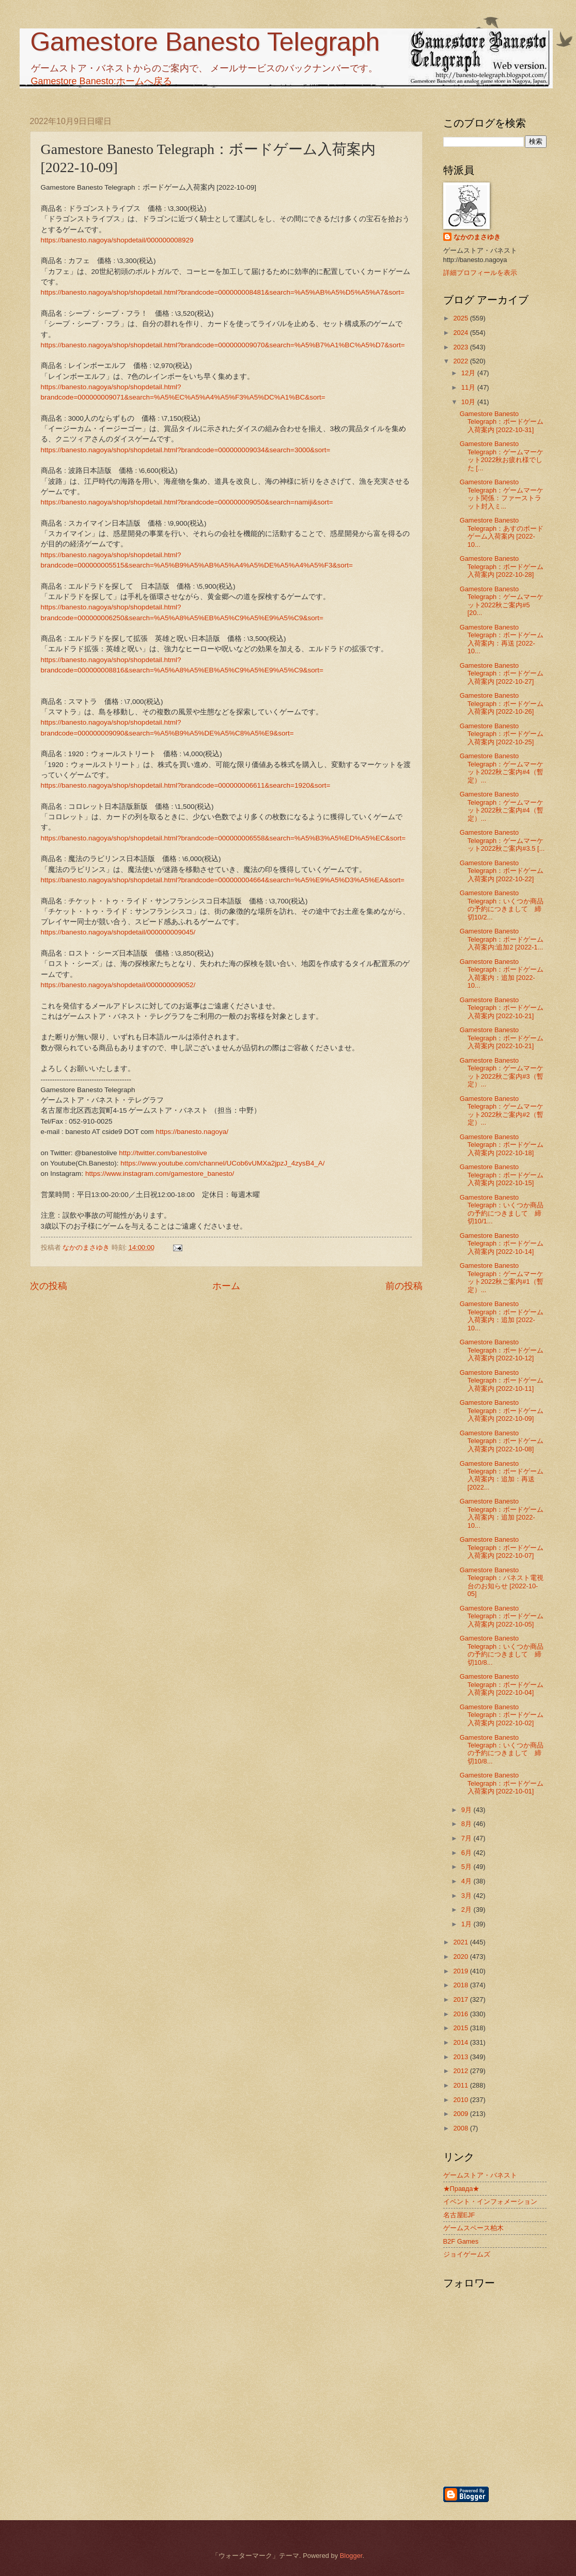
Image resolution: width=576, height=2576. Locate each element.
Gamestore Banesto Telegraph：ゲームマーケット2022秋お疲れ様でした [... (502, 455)
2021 (461, 1942)
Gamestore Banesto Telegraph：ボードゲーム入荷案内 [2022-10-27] (502, 673)
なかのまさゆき (477, 237)
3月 (467, 1895)
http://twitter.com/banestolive (163, 1153)
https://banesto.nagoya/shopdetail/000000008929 (117, 240)
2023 (461, 347)
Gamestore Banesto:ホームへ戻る (101, 81)
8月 (467, 1824)
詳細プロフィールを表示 (480, 273)
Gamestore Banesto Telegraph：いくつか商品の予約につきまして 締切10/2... (502, 905)
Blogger (351, 2555)
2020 (461, 1956)
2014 (461, 2042)
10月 (469, 402)
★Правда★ (461, 2188)
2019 (461, 1971)
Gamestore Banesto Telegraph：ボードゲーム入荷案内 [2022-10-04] (502, 1684)
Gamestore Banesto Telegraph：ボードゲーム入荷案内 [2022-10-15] (502, 1175)
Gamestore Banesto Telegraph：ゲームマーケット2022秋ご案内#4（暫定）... (502, 768)
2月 (467, 1909)
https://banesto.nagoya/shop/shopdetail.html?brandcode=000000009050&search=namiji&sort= (187, 502)
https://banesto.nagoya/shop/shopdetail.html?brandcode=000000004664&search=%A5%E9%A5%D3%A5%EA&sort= (222, 880)
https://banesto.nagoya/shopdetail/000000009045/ (118, 932)
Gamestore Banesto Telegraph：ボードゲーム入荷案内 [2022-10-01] (502, 1783)
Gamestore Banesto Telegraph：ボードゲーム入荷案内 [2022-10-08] (502, 1441)
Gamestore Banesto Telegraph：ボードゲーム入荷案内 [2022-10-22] (502, 871)
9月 (467, 1810)
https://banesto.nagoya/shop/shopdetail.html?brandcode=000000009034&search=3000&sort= (186, 450)
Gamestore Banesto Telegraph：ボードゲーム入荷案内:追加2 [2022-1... (502, 939)
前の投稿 (404, 1286)
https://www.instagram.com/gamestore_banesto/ (159, 1173)
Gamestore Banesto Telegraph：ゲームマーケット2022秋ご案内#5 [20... (502, 601)
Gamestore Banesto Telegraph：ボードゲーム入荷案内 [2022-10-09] (502, 1410)
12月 (469, 373)
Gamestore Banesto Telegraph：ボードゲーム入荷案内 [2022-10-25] (502, 734)
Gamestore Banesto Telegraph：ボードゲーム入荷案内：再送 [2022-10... (502, 639)
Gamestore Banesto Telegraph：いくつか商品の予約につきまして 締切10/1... (502, 1209)
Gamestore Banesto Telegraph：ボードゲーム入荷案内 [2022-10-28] (502, 566)
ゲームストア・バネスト (480, 2175)
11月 (469, 387)
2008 (461, 2128)
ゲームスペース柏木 (473, 2228)
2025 (461, 318)
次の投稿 (48, 1286)
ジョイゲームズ (466, 2254)
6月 (467, 1853)
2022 (461, 361)
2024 (461, 332)
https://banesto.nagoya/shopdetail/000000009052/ (118, 985)
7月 (467, 1838)
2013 (461, 2057)
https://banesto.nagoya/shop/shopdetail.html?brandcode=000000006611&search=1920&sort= (186, 785)
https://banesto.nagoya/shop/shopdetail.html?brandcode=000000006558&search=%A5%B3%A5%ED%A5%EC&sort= (223, 838)
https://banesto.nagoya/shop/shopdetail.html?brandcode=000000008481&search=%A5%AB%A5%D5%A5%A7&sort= (222, 292)
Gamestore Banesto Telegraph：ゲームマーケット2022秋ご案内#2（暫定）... (502, 1110)
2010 (461, 2100)
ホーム (226, 1286)
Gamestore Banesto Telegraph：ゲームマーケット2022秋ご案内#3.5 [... (502, 840)
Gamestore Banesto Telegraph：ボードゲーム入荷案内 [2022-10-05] (502, 1616)
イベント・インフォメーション (490, 2201)
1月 (467, 1924)
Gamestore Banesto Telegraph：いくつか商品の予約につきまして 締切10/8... (502, 1650)
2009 (461, 2114)
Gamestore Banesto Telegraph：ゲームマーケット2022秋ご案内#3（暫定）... (502, 1072)
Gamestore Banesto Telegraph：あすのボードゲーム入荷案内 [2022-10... (502, 532)
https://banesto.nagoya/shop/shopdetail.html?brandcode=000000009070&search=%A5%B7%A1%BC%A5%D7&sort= (223, 345)
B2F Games (461, 2241)
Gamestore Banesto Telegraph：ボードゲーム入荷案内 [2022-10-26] (502, 703)
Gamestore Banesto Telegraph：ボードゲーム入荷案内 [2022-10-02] (502, 1715)
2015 (461, 2028)
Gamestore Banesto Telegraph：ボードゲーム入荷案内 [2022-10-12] (502, 1350)
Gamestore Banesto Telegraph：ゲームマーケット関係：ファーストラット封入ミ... (502, 494)
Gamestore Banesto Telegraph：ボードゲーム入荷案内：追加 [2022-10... (502, 973)
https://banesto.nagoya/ (192, 1132)
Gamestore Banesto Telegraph (205, 41)
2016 (461, 2014)
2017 (461, 1999)
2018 (461, 1985)
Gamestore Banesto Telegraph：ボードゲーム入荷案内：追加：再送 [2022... (502, 1475)
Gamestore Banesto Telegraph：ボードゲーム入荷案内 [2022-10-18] (502, 1145)
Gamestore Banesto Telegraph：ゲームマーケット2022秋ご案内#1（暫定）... (502, 1277)
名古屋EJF (459, 2215)
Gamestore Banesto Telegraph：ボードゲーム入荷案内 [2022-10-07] (502, 1547)
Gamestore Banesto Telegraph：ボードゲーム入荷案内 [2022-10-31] (502, 422)
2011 (461, 2085)
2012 (461, 2071)
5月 (467, 1866)
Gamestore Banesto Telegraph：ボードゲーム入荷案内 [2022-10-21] (502, 1008)
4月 (467, 1881)
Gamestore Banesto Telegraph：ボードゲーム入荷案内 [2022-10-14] (502, 1243)
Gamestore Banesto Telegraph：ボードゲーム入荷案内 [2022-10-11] (502, 1380)
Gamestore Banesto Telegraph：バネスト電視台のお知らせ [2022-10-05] (502, 1582)
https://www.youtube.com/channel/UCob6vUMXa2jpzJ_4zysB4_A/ (222, 1163)
